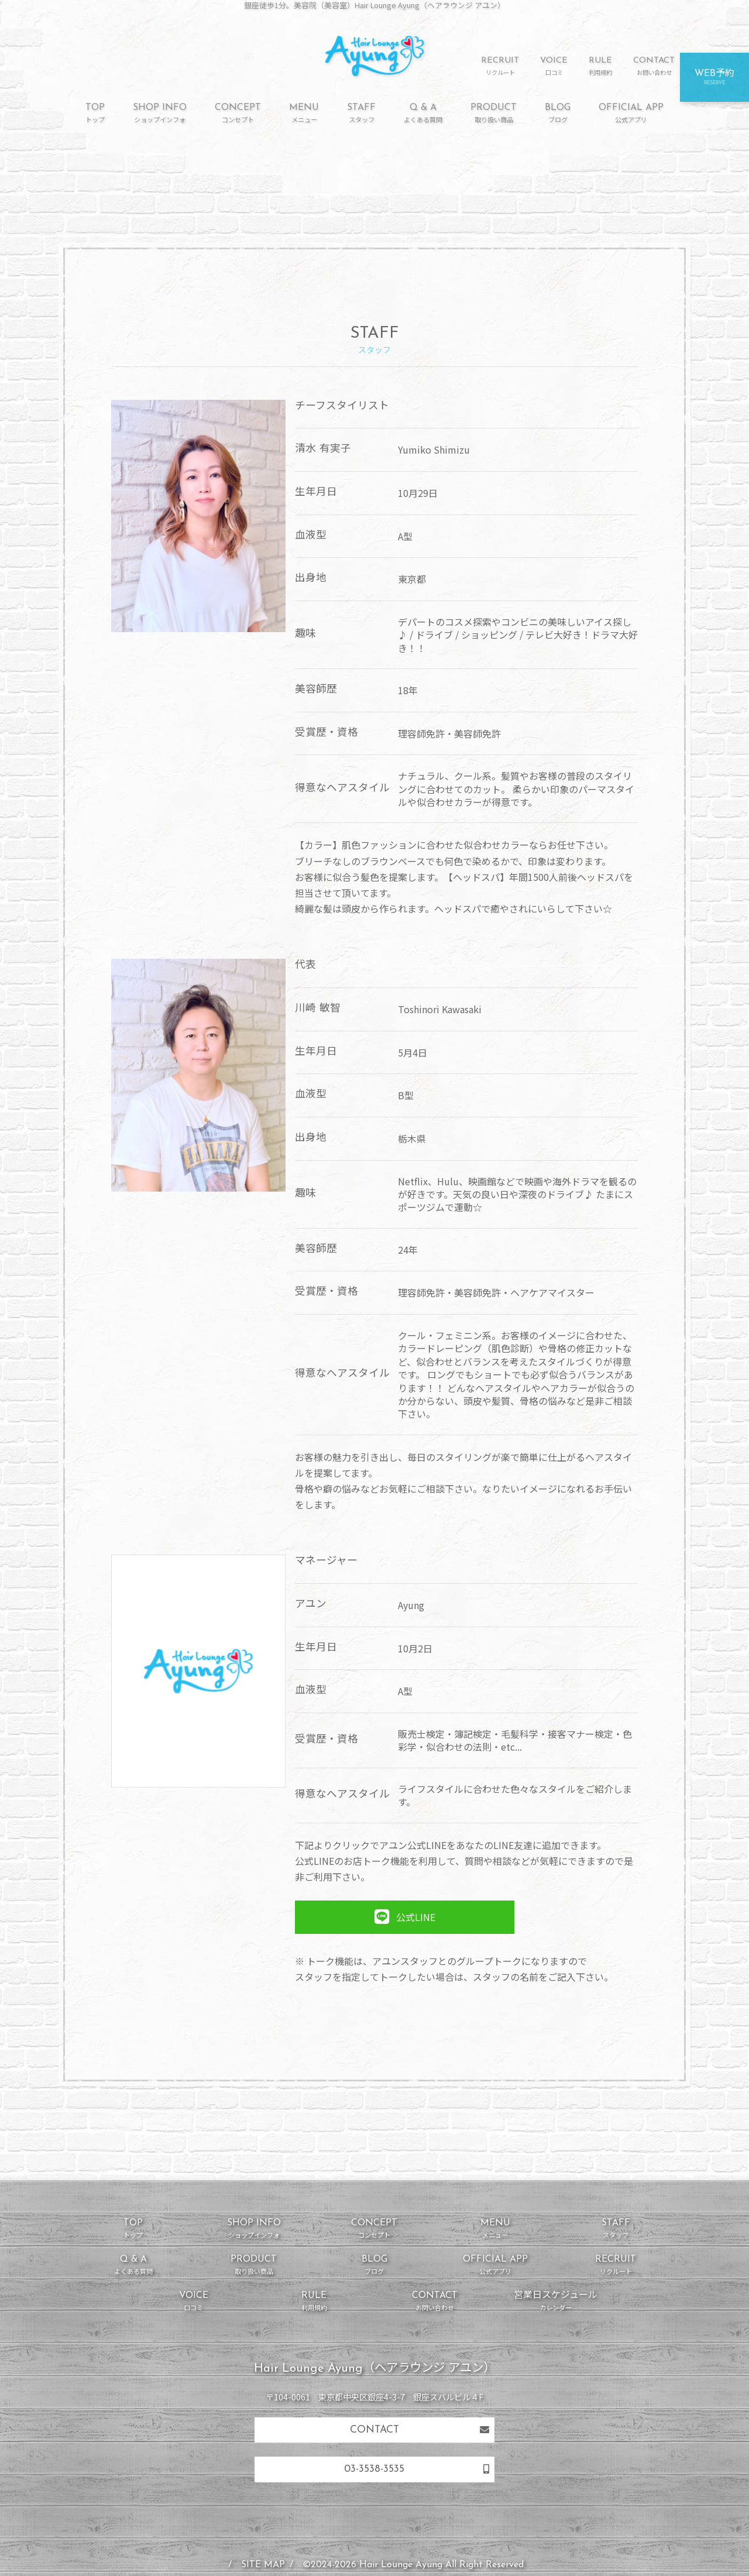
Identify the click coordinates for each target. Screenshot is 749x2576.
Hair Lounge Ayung (400, 2565)
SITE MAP (263, 2565)
